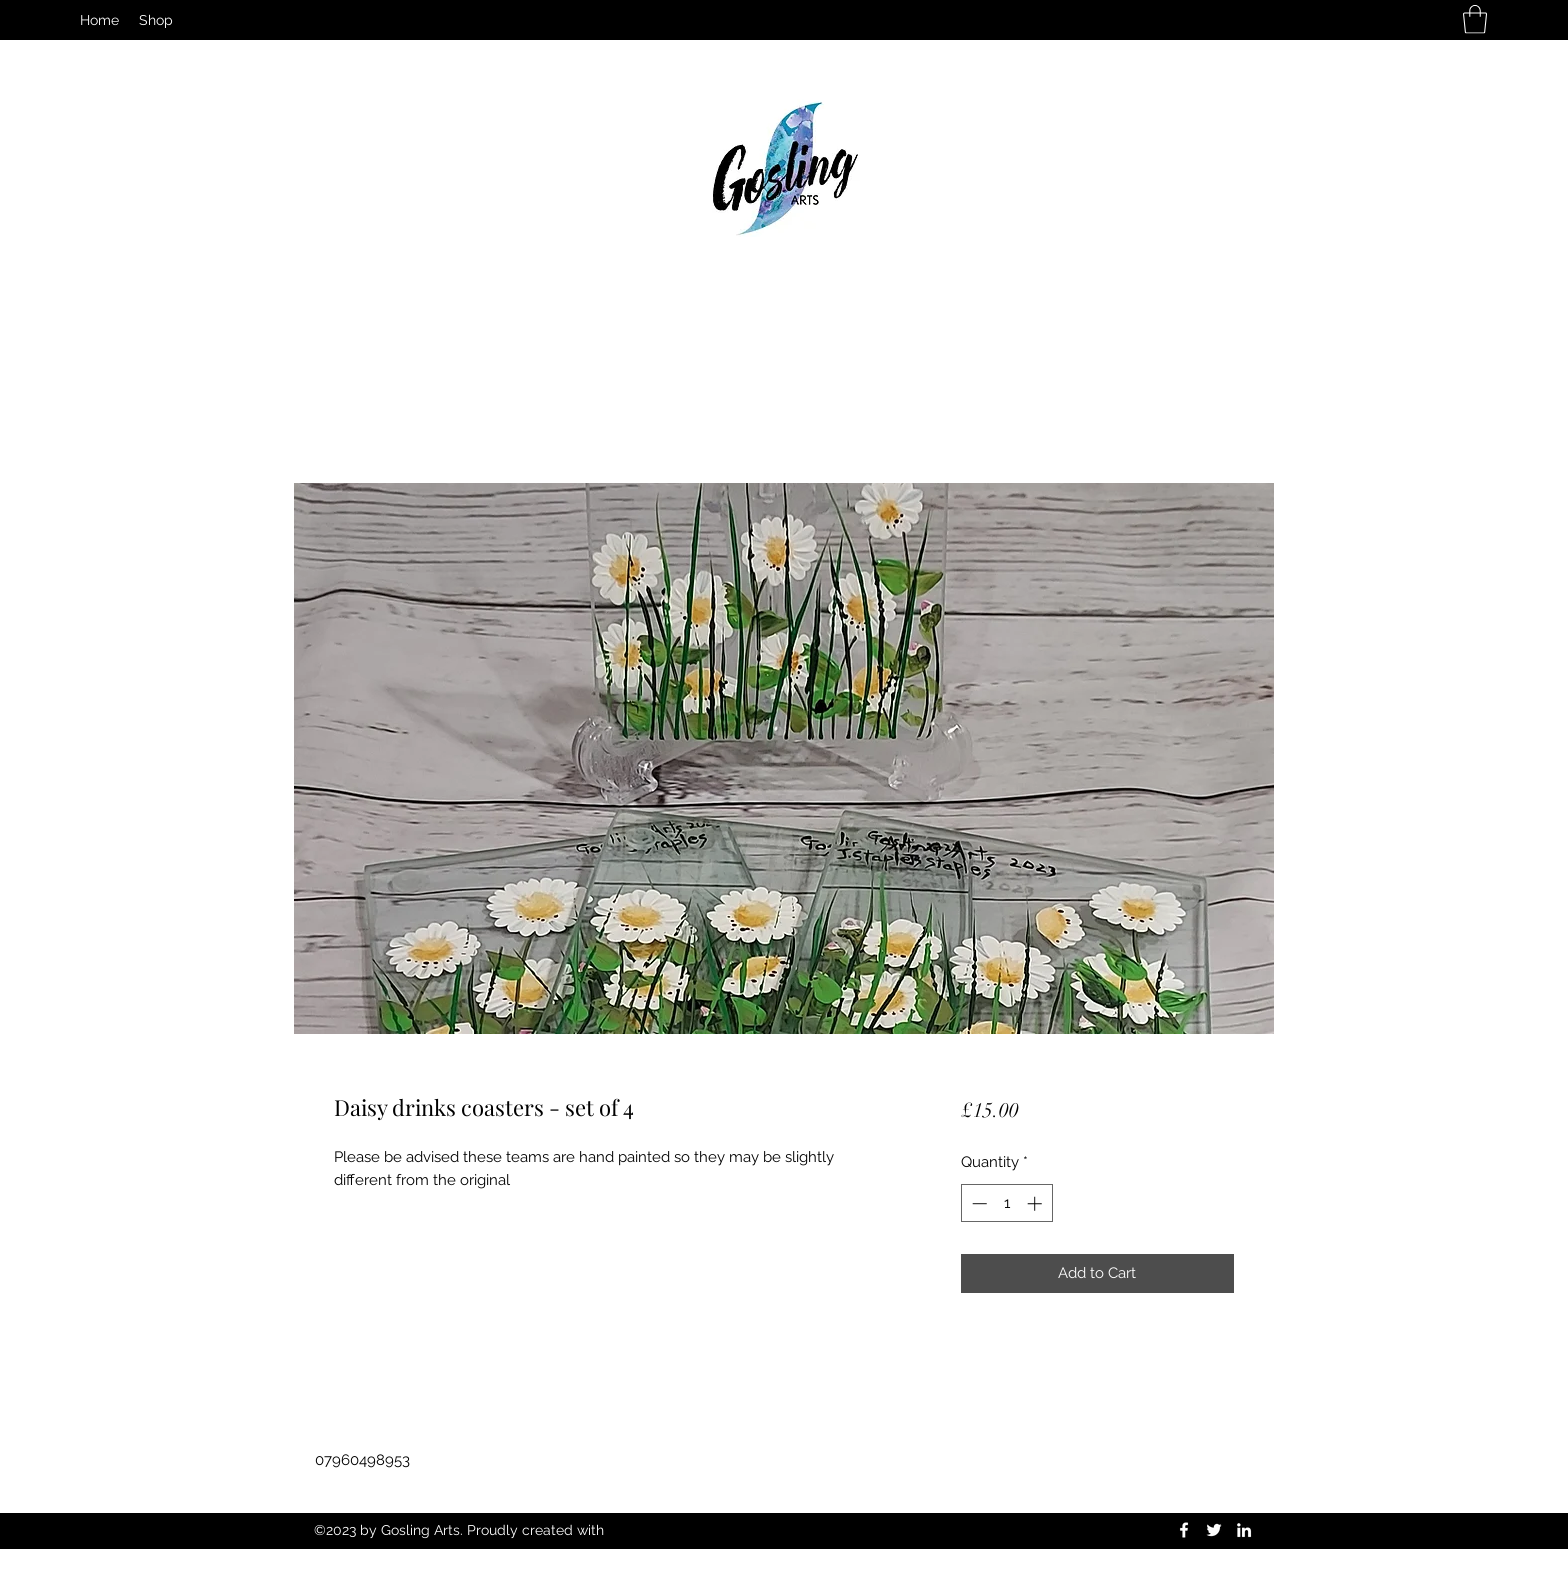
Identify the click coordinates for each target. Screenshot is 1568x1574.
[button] (1475, 19)
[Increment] (1036, 1203)
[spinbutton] (1006, 1203)
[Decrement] (977, 1203)
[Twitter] (1214, 1530)
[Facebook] (1184, 1530)
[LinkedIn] (1244, 1530)
